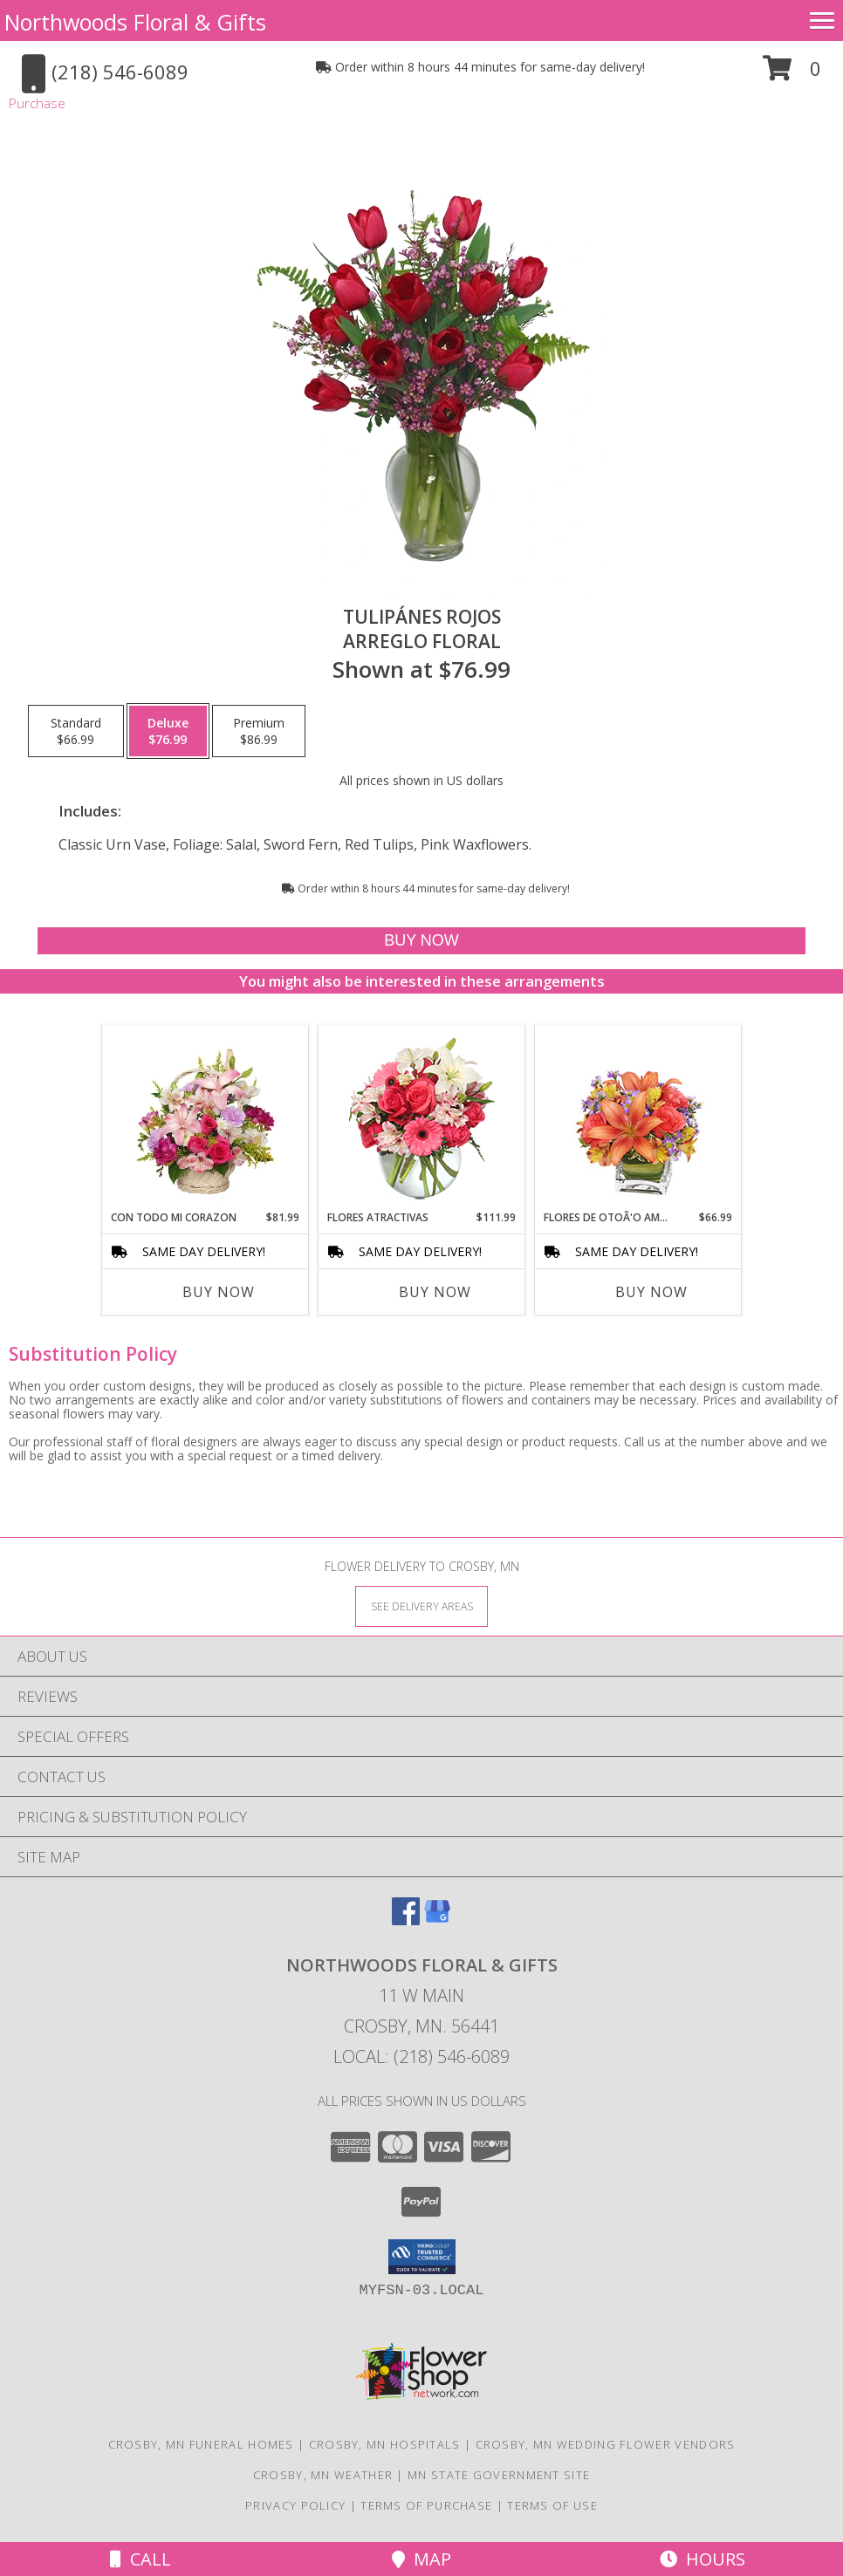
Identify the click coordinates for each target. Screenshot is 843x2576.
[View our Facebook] (406, 1920)
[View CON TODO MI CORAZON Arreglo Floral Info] (205, 1117)
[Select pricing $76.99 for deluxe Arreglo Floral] (168, 731)
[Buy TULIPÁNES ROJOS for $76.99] (421, 940)
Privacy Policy (295, 2505)
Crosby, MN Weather (323, 2475)
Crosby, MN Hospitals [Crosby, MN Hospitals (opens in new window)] (385, 2444)
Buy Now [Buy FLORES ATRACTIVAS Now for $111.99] (435, 1292)
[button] (792, 74)
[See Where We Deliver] (421, 1605)
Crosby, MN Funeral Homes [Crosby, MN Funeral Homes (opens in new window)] (201, 2444)
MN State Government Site (499, 2475)
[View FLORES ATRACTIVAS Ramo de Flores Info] (422, 1117)
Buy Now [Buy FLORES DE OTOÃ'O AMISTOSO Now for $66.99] (651, 1292)
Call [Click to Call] (140, 2559)
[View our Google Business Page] (437, 1920)
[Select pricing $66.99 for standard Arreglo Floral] (76, 731)
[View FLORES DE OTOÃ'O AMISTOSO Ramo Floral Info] (638, 1117)
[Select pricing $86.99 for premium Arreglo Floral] (259, 731)
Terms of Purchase (426, 2505)
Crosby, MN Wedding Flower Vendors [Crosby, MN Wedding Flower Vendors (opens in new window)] (606, 2444)
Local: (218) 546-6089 (421, 2056)
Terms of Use (552, 2505)
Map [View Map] (421, 2559)
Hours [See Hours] (702, 2559)
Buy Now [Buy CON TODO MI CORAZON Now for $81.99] (218, 1292)
